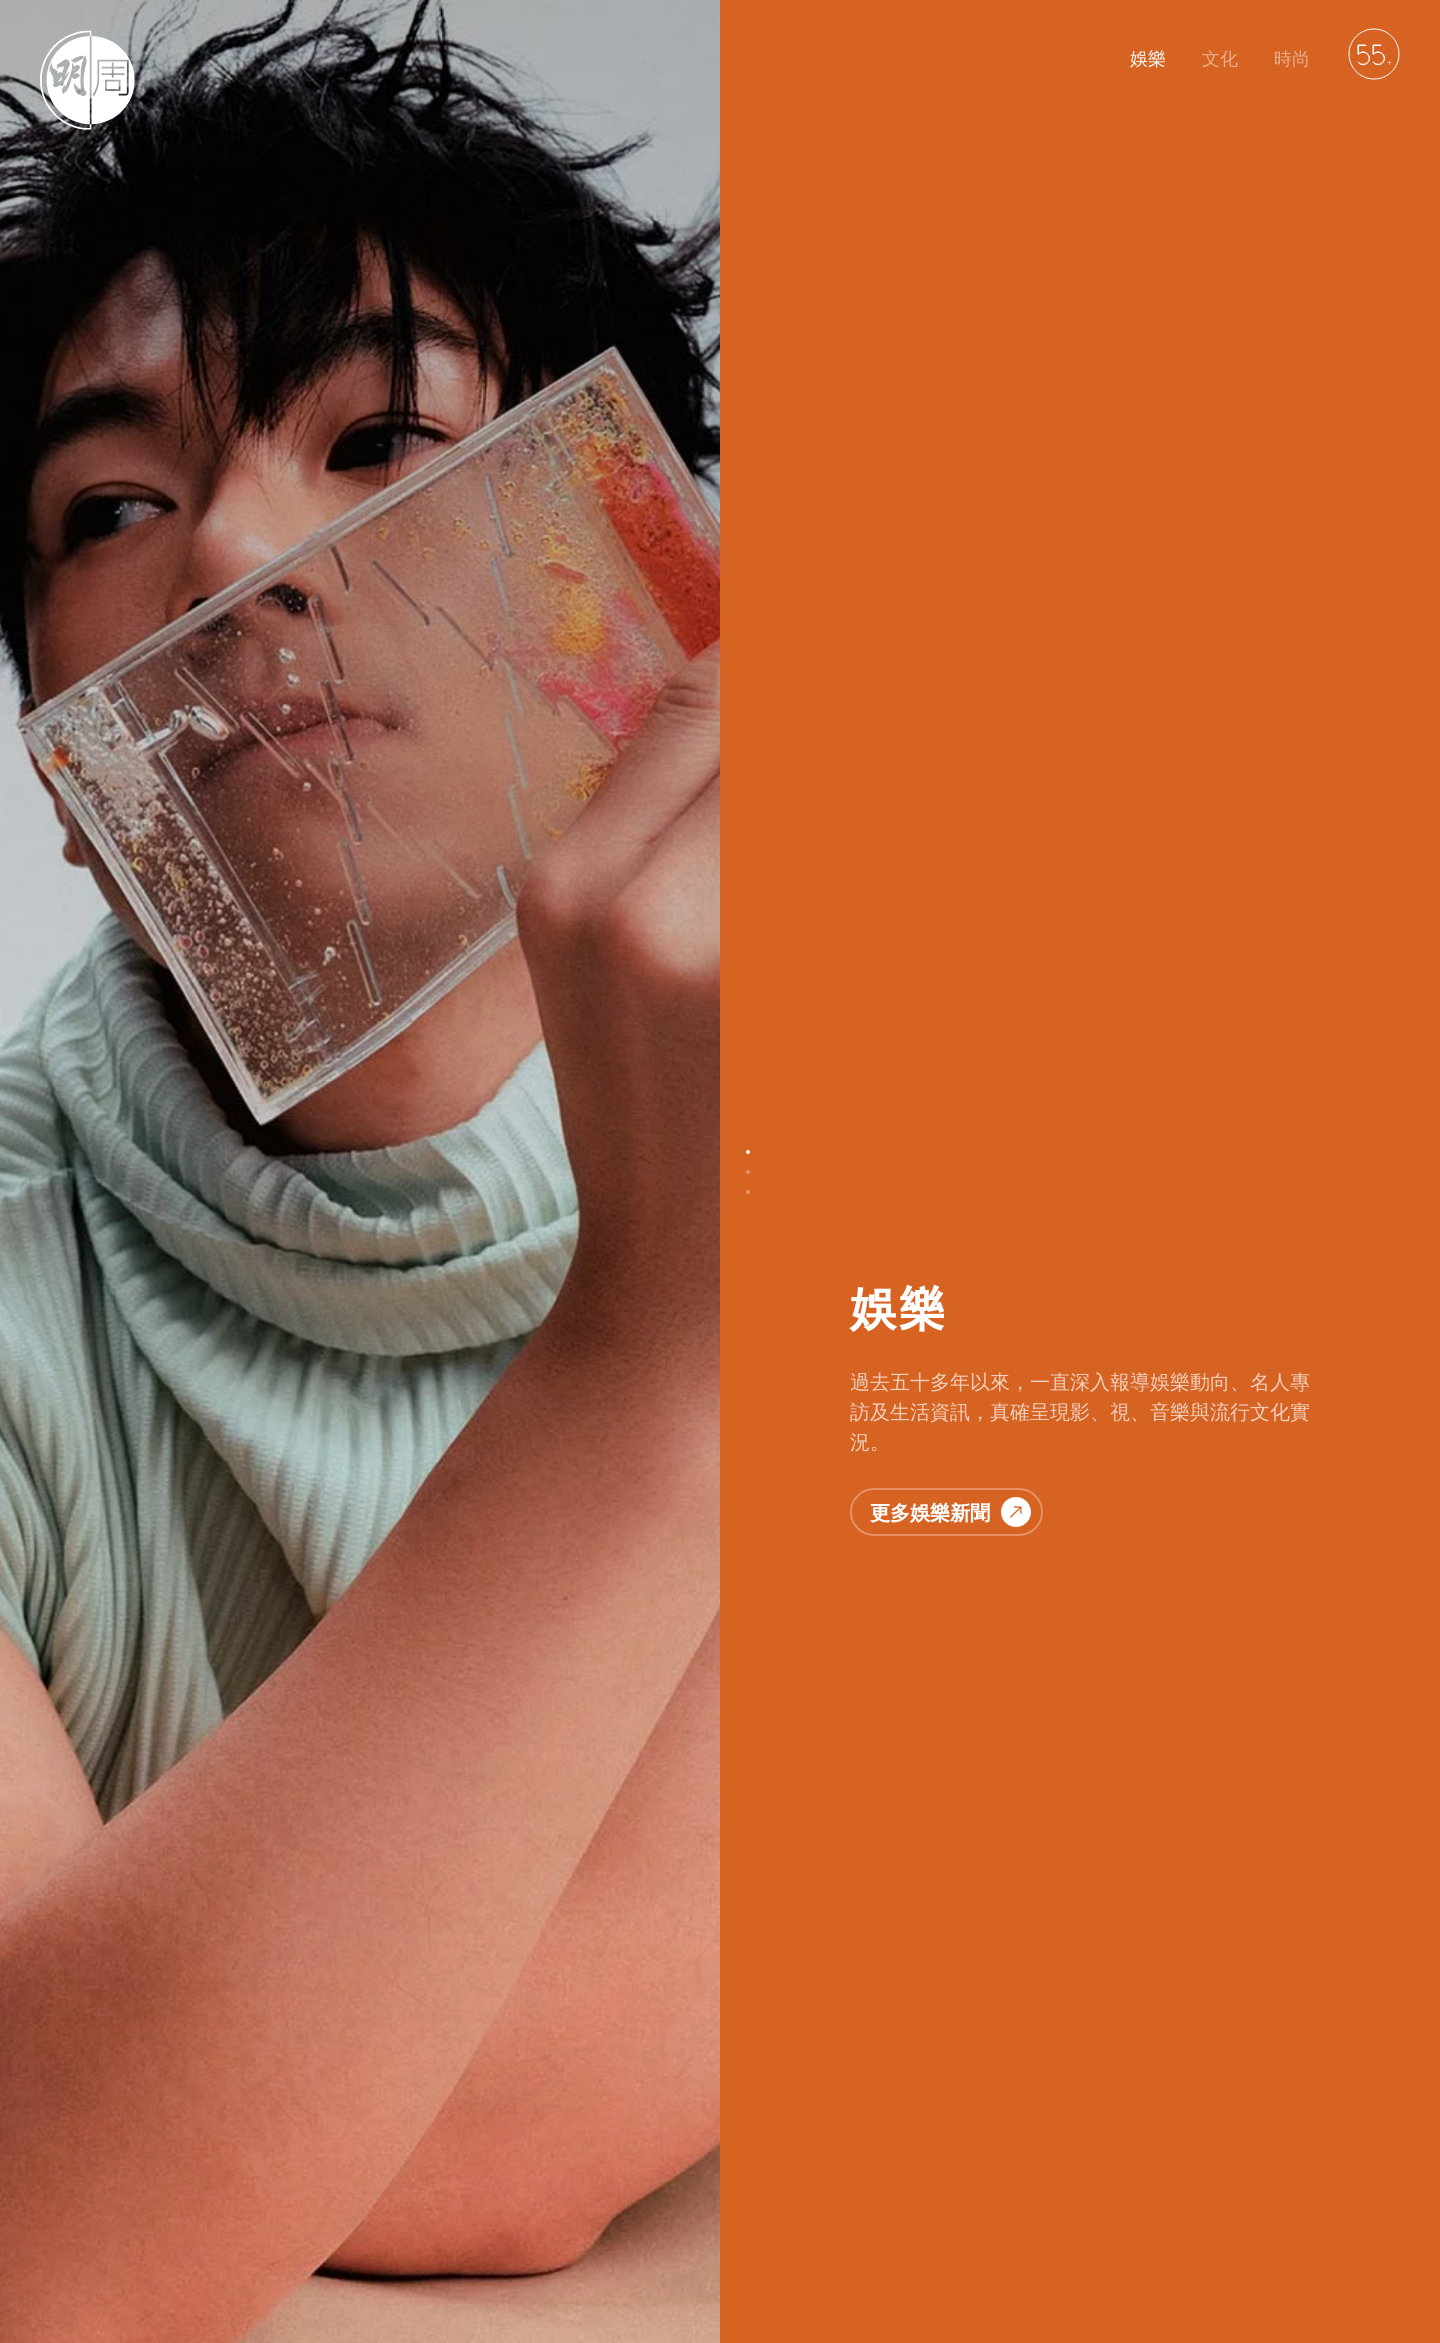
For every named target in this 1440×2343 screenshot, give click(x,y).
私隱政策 (326, 2230)
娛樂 (1148, 58)
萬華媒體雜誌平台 (612, 2230)
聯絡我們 (240, 2230)
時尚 (1292, 58)
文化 (1220, 58)
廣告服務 (498, 2230)
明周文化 (154, 2230)
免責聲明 (412, 2230)
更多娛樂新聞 (950, 461)
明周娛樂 (68, 2230)
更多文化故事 (950, 1391)
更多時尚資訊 (950, 2111)
